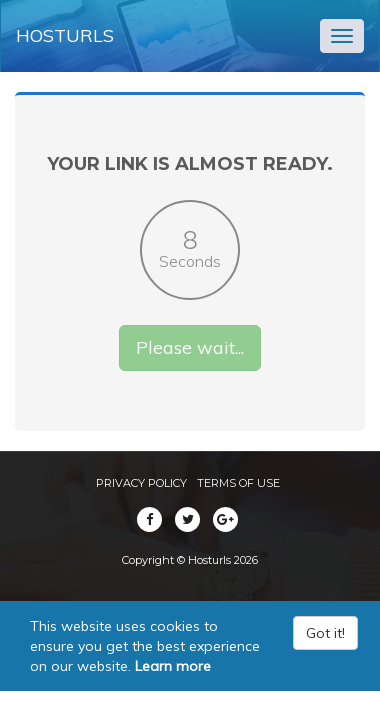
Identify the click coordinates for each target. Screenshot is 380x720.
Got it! (325, 633)
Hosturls (65, 35)
